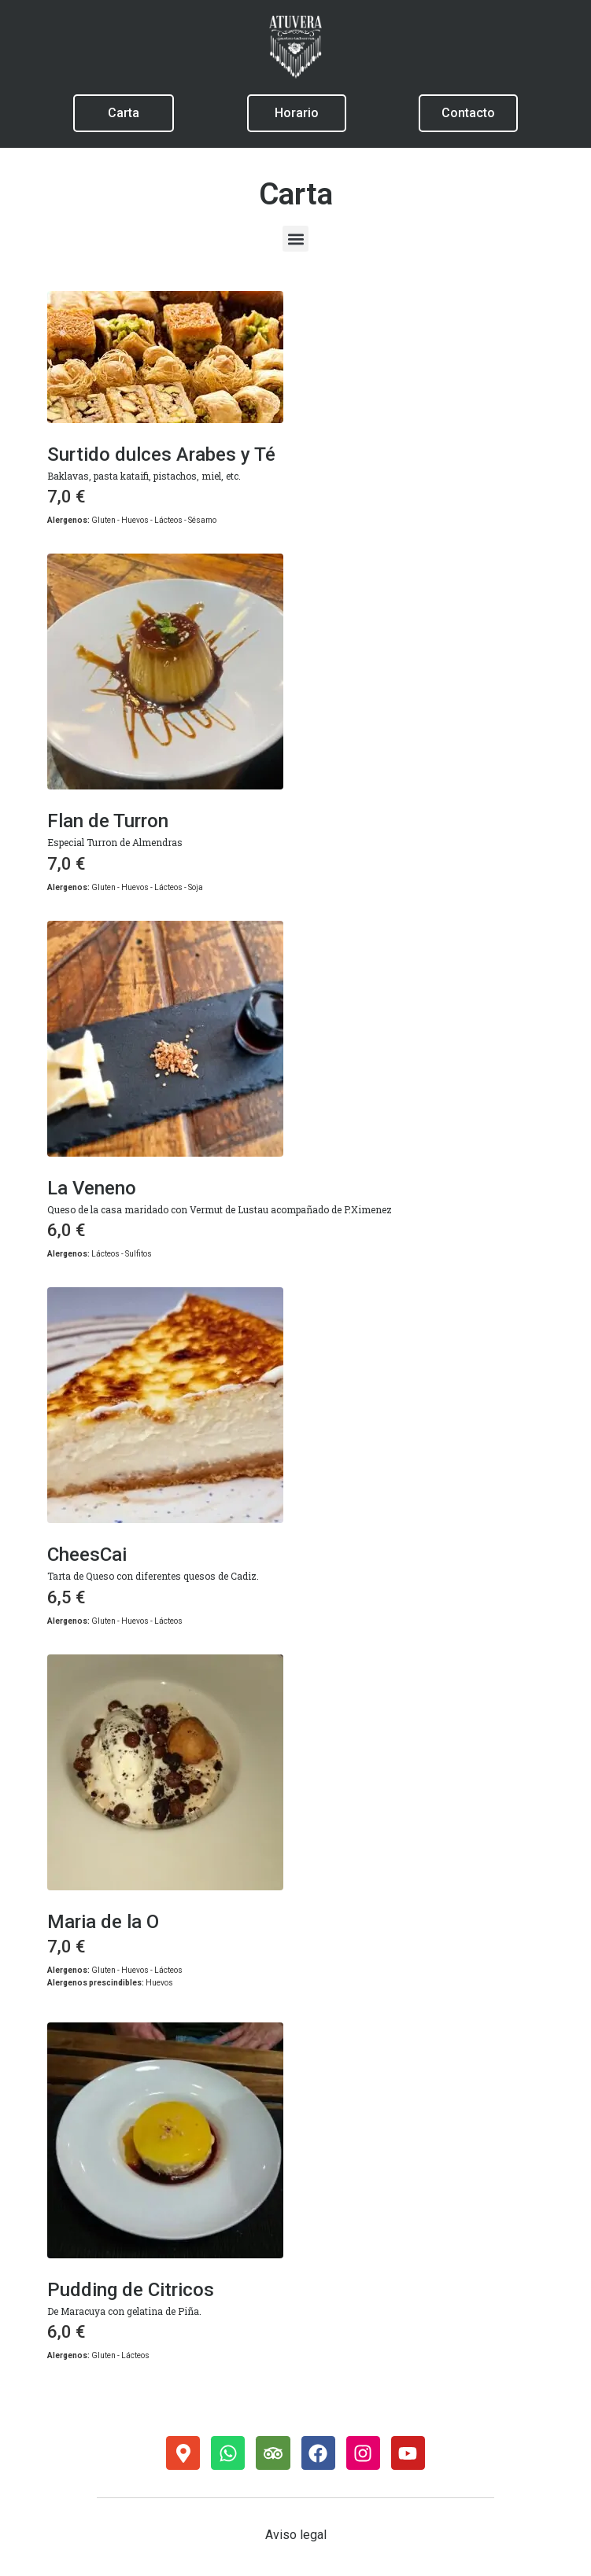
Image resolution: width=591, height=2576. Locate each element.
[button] (295, 239)
